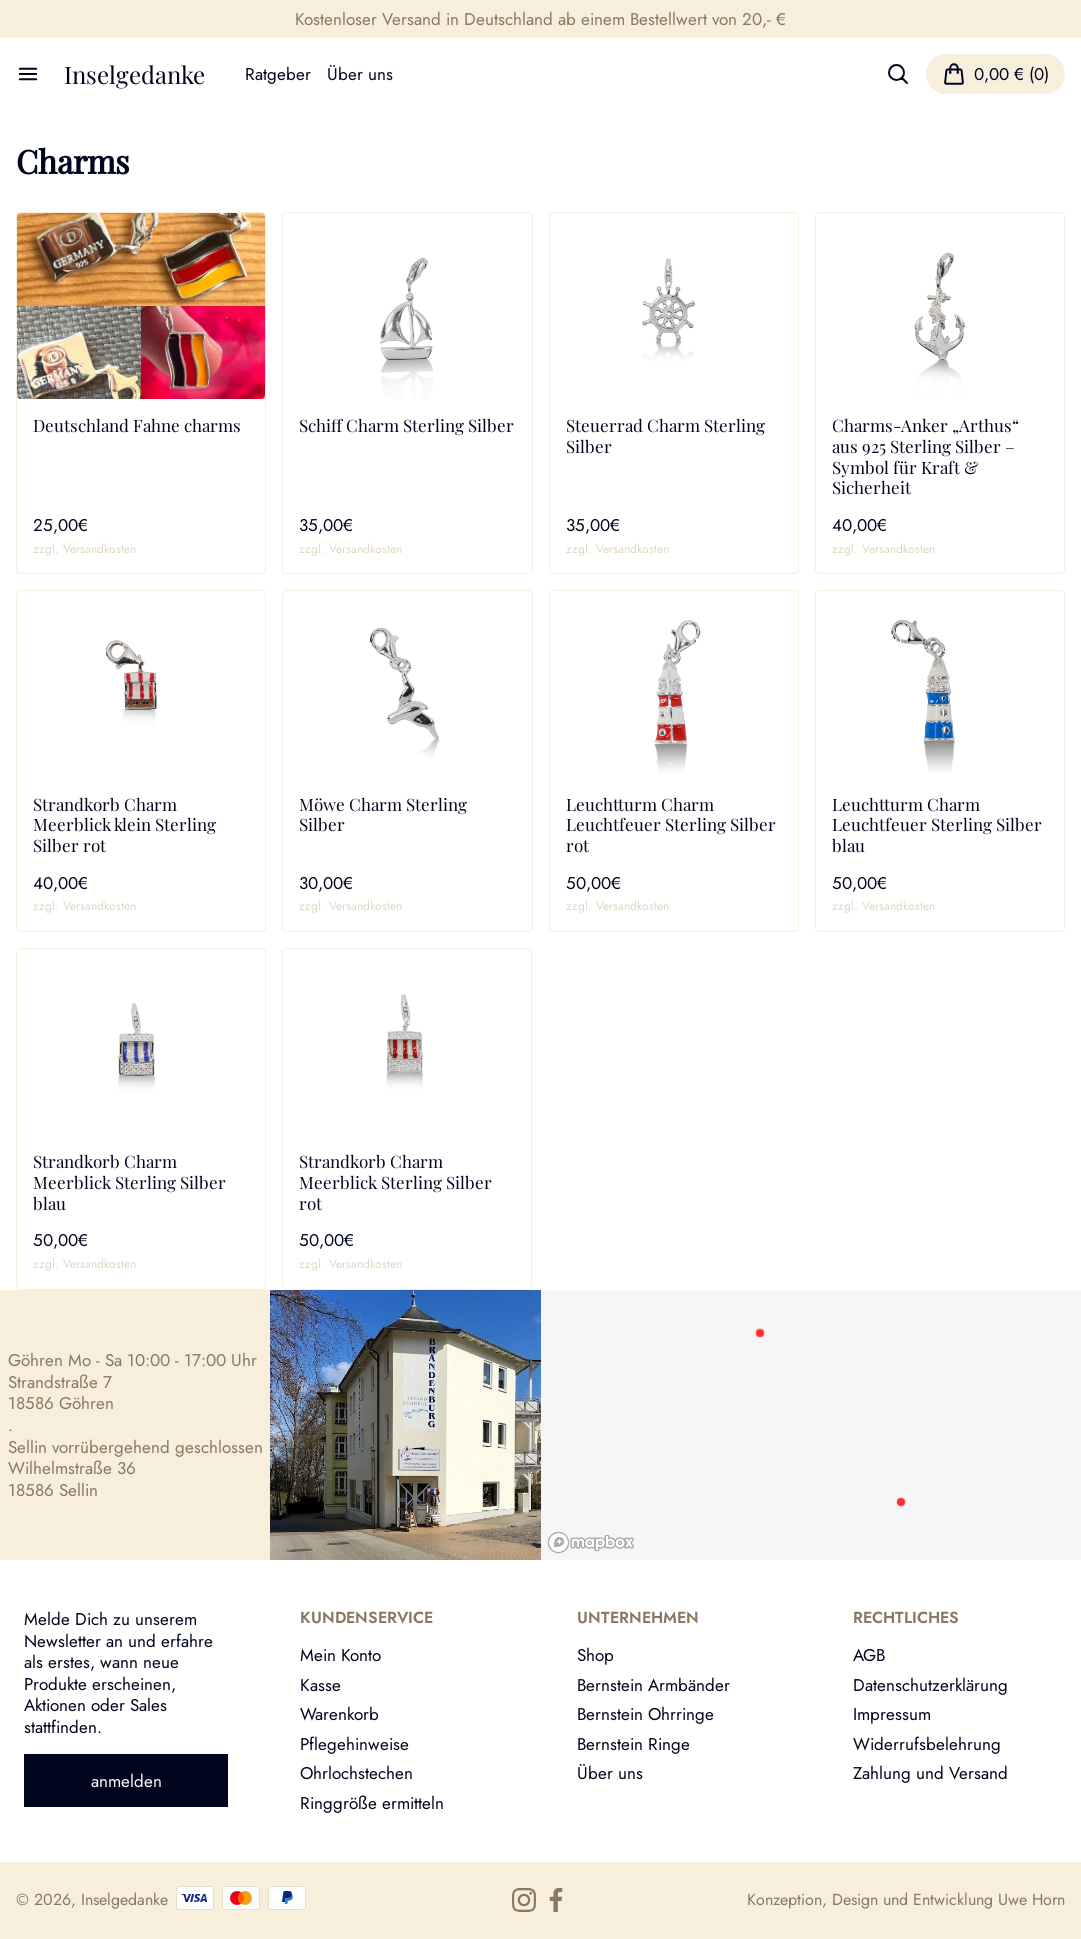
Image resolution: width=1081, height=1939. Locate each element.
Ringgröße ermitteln (372, 1802)
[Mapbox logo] (591, 1542)
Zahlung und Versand (930, 1772)
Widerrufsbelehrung (927, 1743)
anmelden (126, 1780)
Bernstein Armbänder (653, 1684)
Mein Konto (340, 1654)
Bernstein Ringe (633, 1743)
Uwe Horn (1031, 1899)
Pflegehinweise (354, 1743)
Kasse (320, 1684)
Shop (595, 1654)
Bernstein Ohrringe (645, 1713)
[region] (811, 1425)
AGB (869, 1654)
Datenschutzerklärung (930, 1684)
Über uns (360, 74)
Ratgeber (278, 74)
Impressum (892, 1713)
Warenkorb (339, 1713)
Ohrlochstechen (356, 1772)
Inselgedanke (134, 74)
